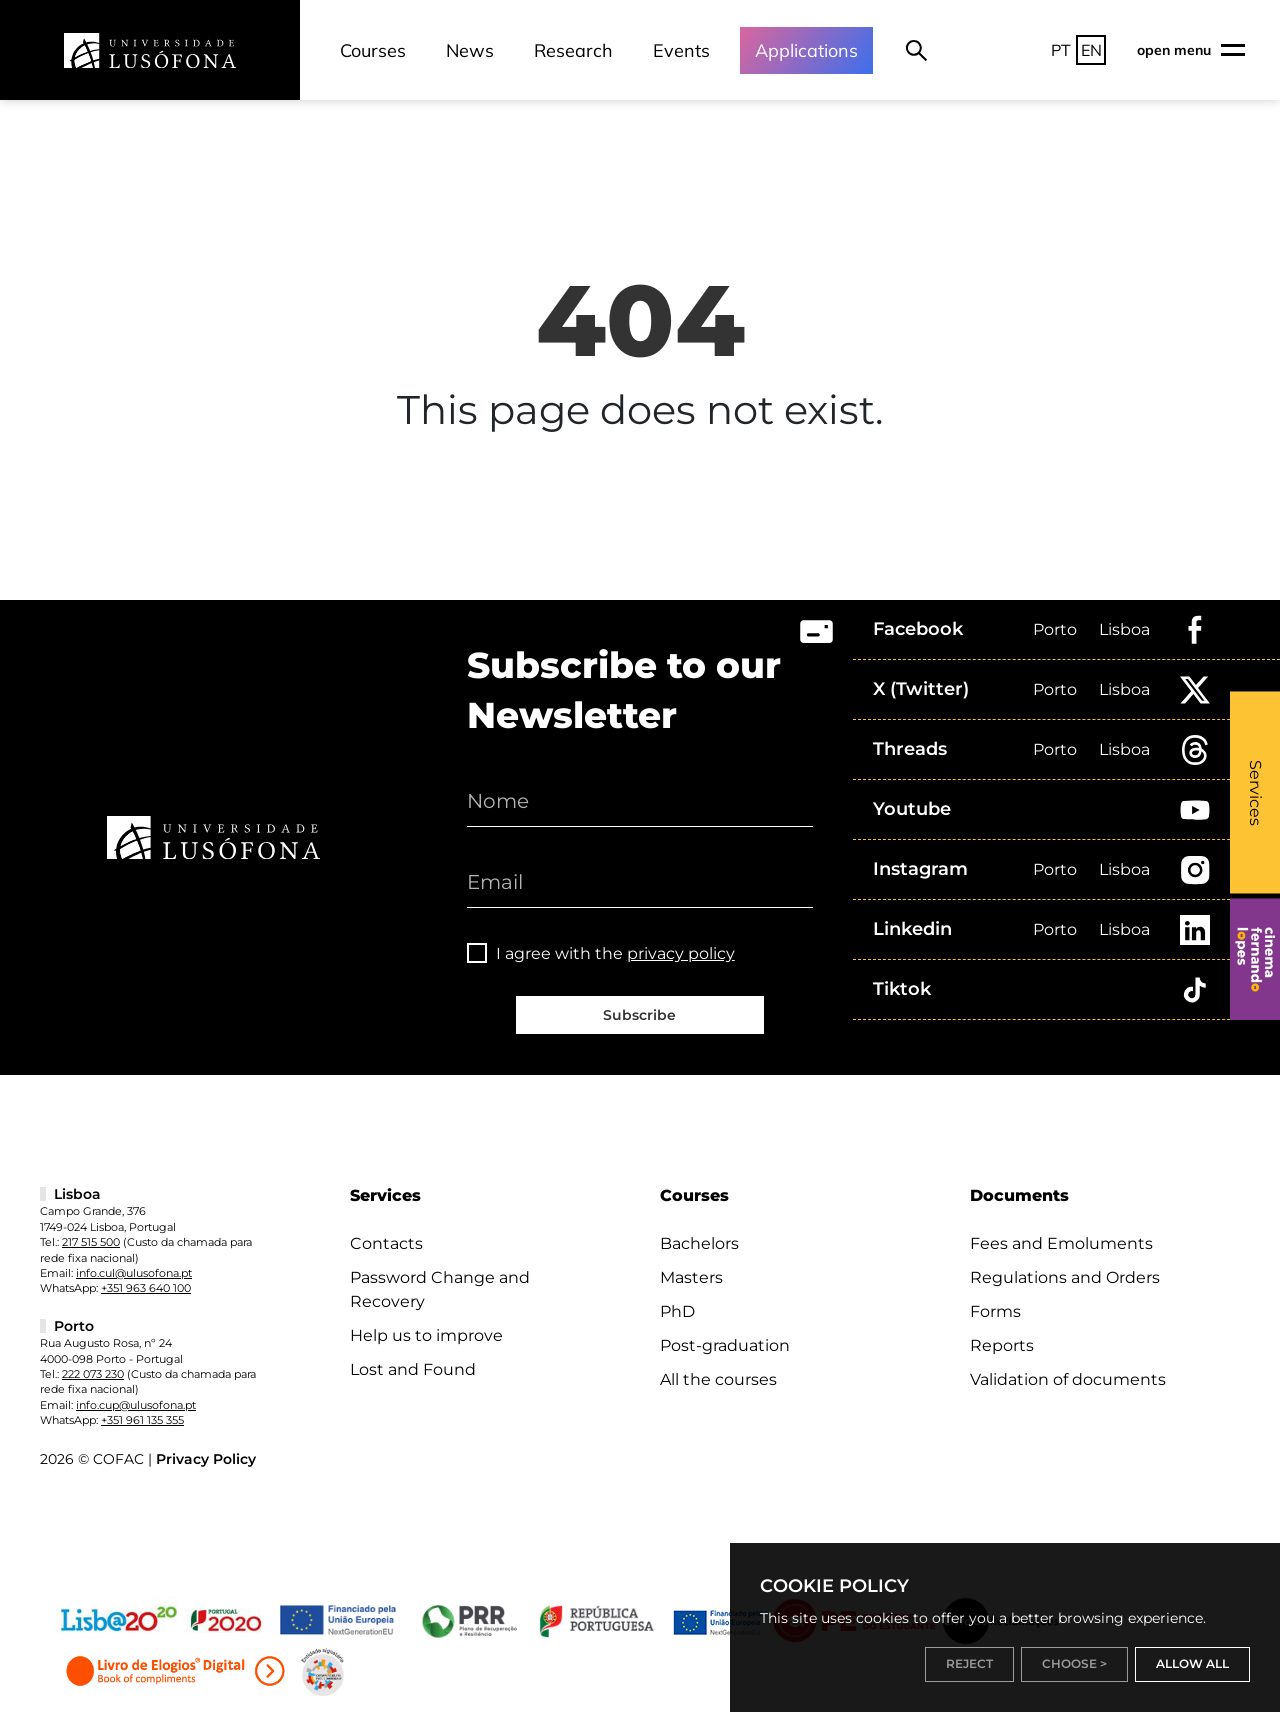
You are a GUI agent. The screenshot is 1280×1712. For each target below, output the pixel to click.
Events (681, 50)
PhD (677, 1311)
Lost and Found (413, 1369)
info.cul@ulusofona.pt (134, 1273)
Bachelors (699, 1243)
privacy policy (681, 953)
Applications (806, 50)
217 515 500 (91, 1242)
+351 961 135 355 (142, 1420)
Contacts (386, 1243)
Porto (1055, 629)
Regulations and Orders (1065, 1277)
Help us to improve (426, 1335)
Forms (995, 1311)
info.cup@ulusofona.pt (136, 1405)
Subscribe (639, 1015)
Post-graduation (725, 1345)
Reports (1002, 1345)
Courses (373, 50)
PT (1061, 50)
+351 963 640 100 (146, 1288)
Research (573, 50)
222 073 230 (93, 1374)
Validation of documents (1068, 1379)
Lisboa (1124, 629)
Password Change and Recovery (440, 1289)
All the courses (718, 1379)
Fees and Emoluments (1061, 1243)
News (470, 50)
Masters (691, 1277)
